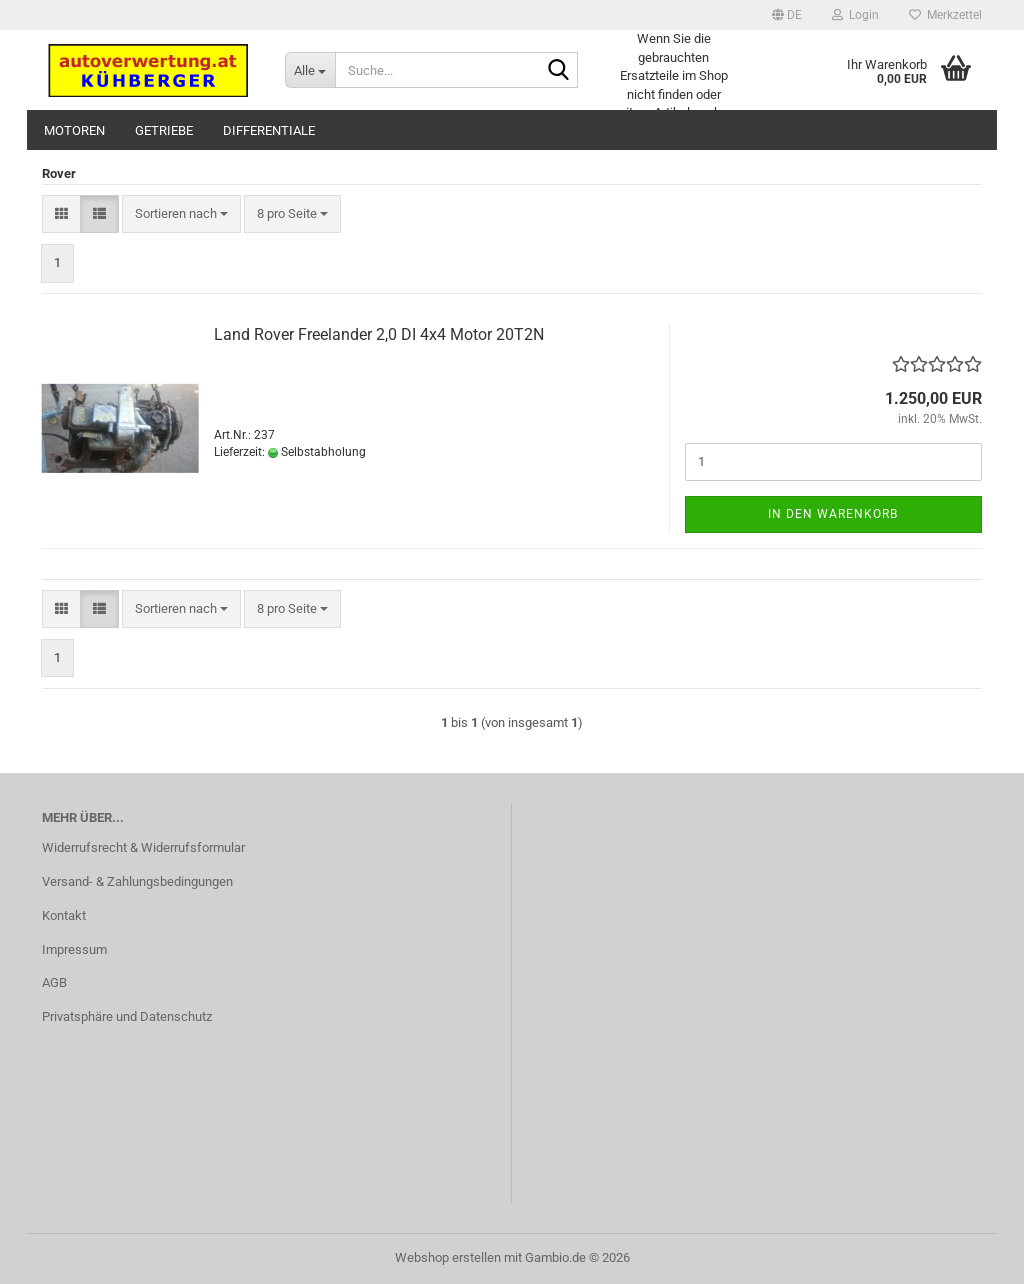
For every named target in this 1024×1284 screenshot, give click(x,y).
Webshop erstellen (448, 1257)
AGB (54, 982)
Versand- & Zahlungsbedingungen (137, 881)
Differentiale (269, 130)
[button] (787, 15)
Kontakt (64, 915)
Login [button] (855, 15)
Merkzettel (945, 15)
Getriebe (164, 130)
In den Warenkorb (833, 514)
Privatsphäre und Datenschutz (127, 1016)
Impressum (74, 949)
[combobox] (181, 214)
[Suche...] (310, 70)
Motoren (74, 130)
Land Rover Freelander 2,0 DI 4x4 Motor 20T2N (379, 334)
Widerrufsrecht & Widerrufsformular (143, 847)
